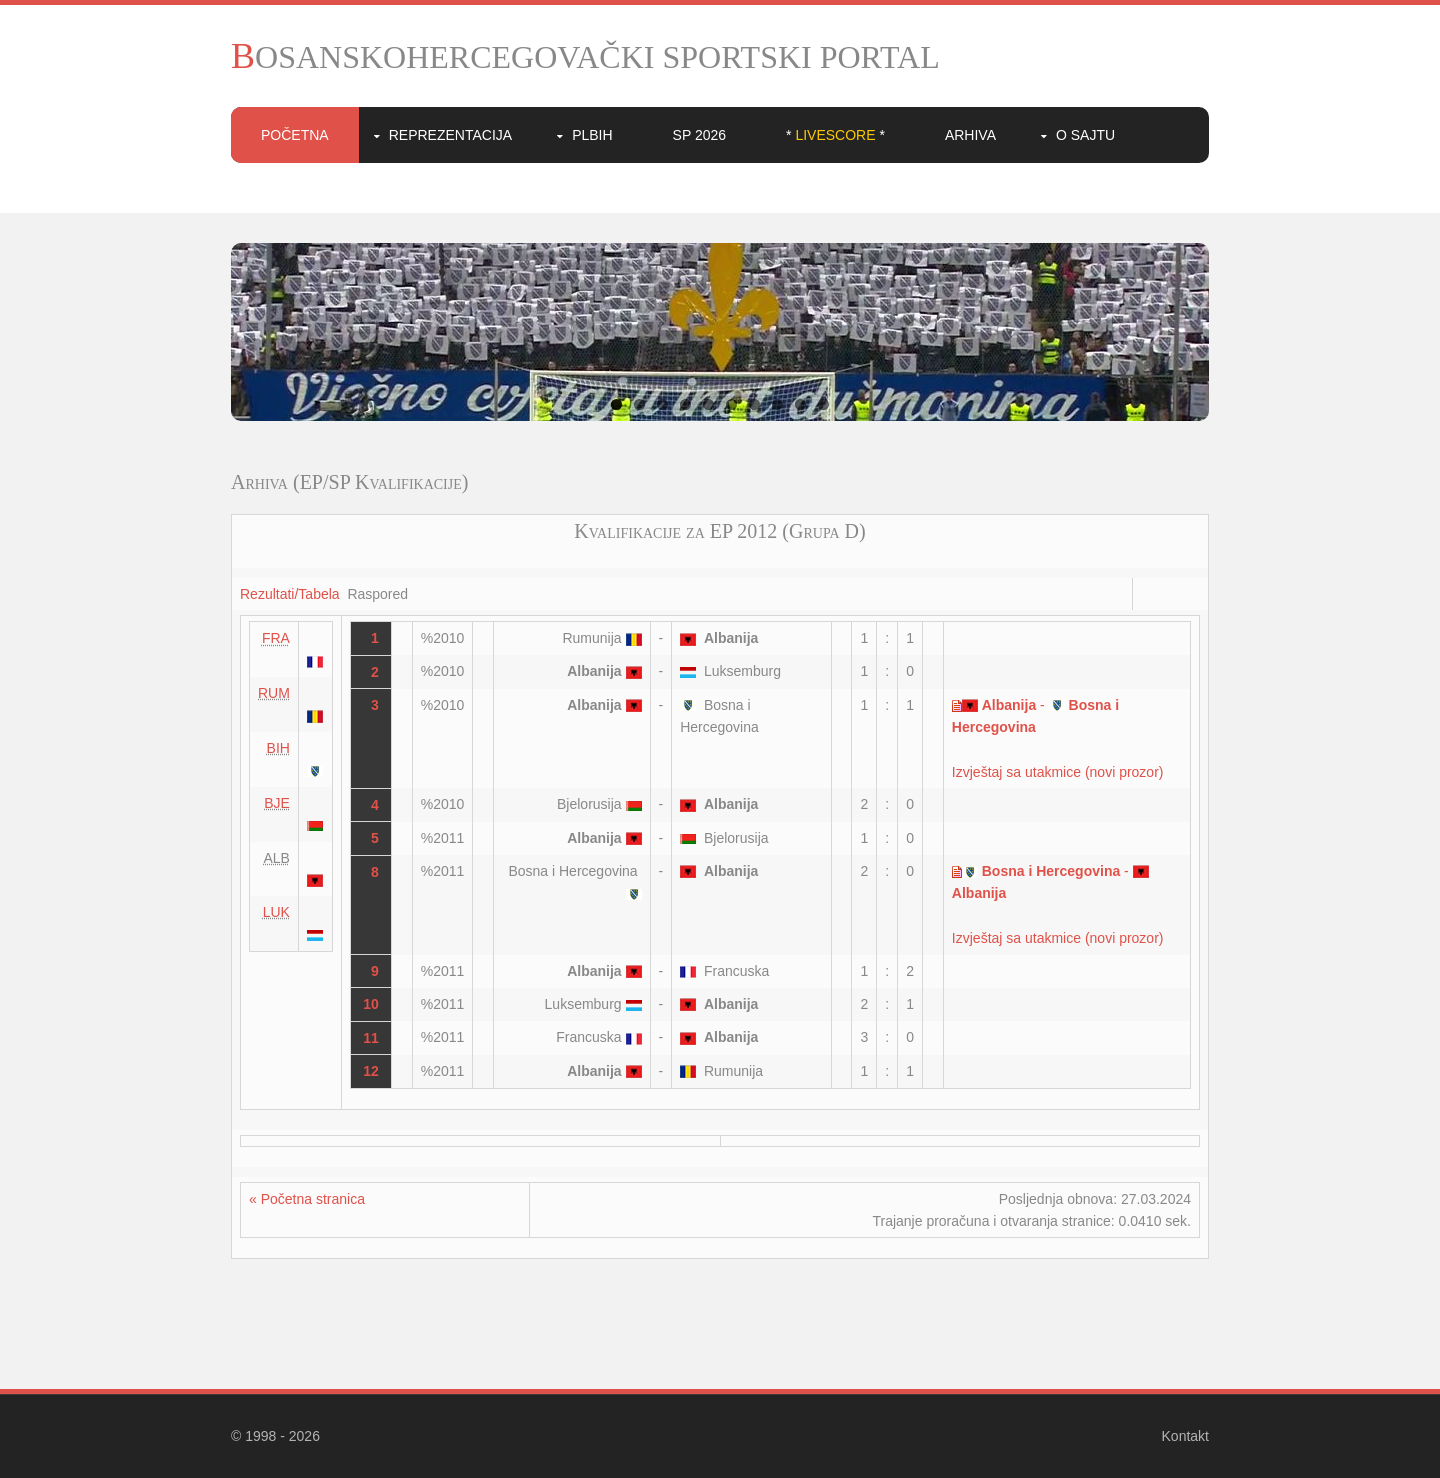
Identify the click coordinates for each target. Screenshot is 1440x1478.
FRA (276, 638)
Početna (295, 135)
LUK (276, 912)
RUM (274, 693)
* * (835, 135)
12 (371, 1071)
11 (371, 1038)
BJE (277, 803)
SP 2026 (699, 135)
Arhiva (970, 135)
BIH (278, 748)
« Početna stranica (307, 1199)
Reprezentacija (450, 135)
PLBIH (592, 135)
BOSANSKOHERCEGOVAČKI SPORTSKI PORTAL (585, 57)
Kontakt (1185, 1436)
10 (823, 404)
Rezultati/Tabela (290, 594)
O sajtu (1085, 135)
